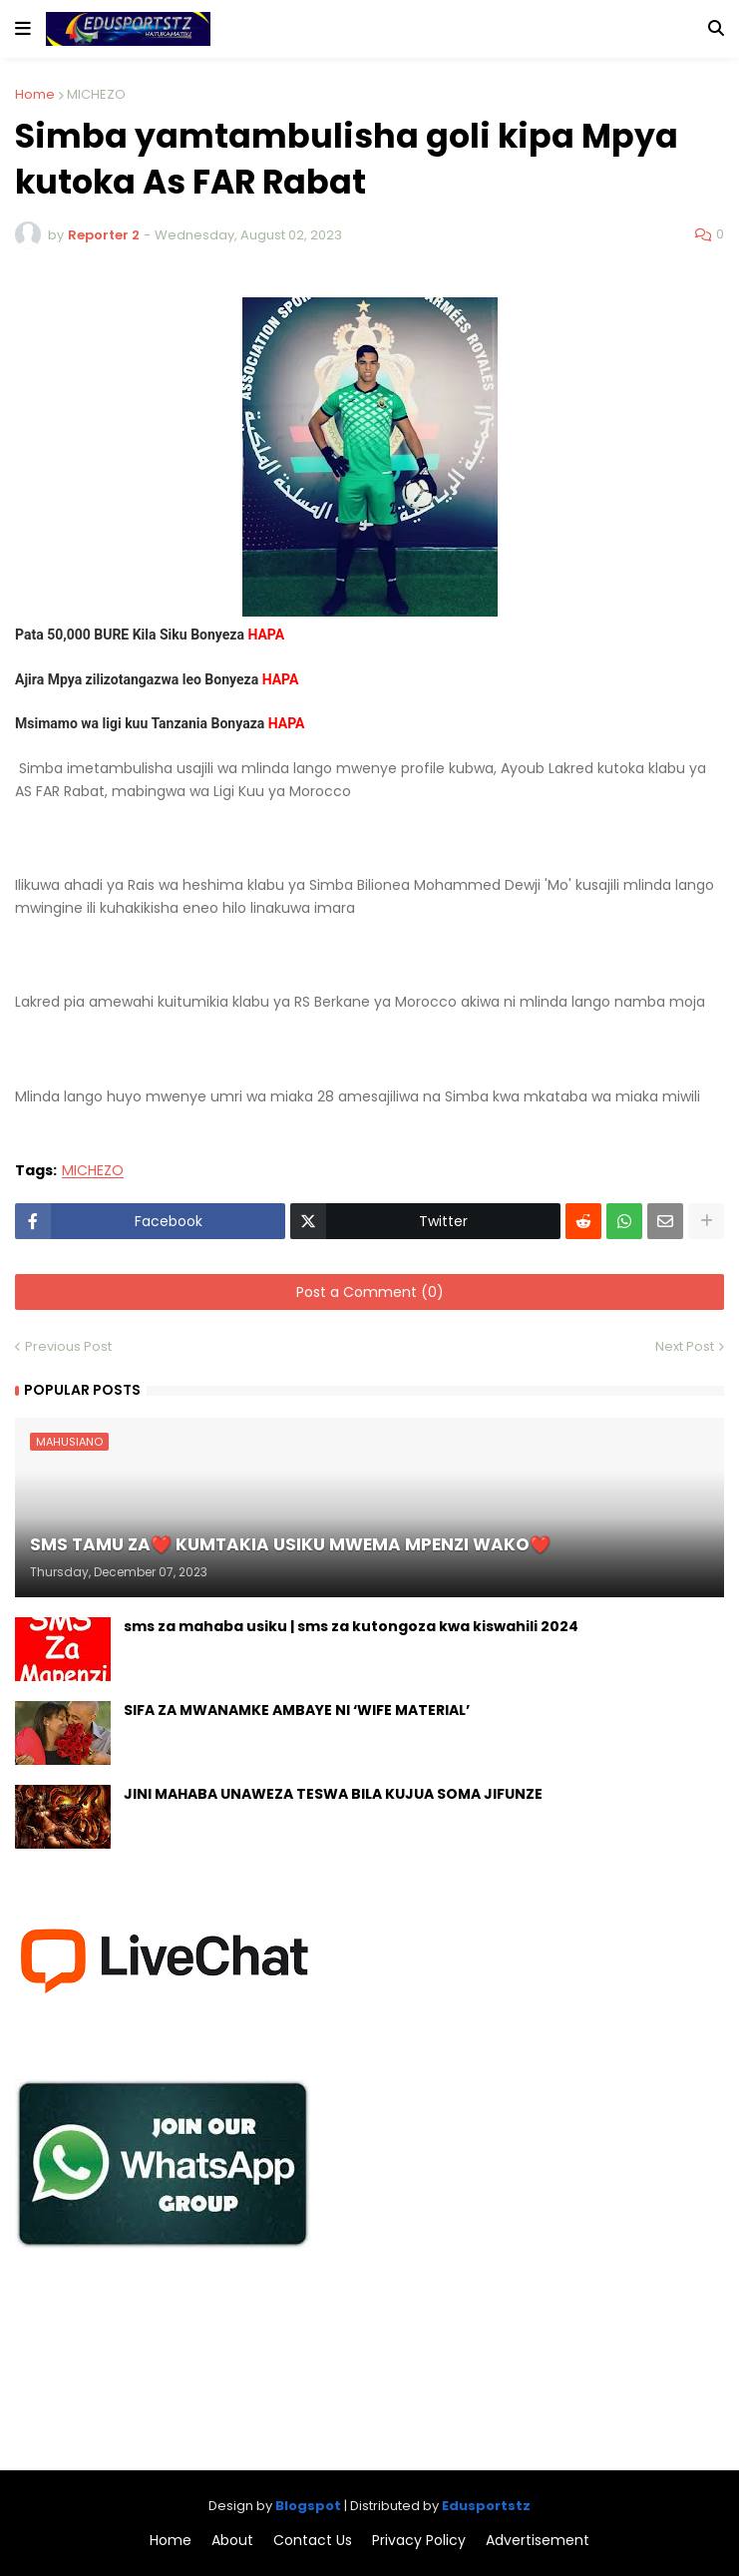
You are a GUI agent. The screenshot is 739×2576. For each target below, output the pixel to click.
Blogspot (308, 2505)
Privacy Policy (419, 2540)
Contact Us (312, 2540)
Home (35, 94)
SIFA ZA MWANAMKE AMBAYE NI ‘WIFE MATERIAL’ (297, 1710)
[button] (23, 29)
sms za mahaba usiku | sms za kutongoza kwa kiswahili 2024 (351, 1626)
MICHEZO (96, 94)
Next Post (684, 1346)
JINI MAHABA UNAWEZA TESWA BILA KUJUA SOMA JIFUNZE (333, 1794)
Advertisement (537, 2540)
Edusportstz (486, 2505)
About (232, 2540)
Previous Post (68, 1346)
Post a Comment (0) (370, 1292)
